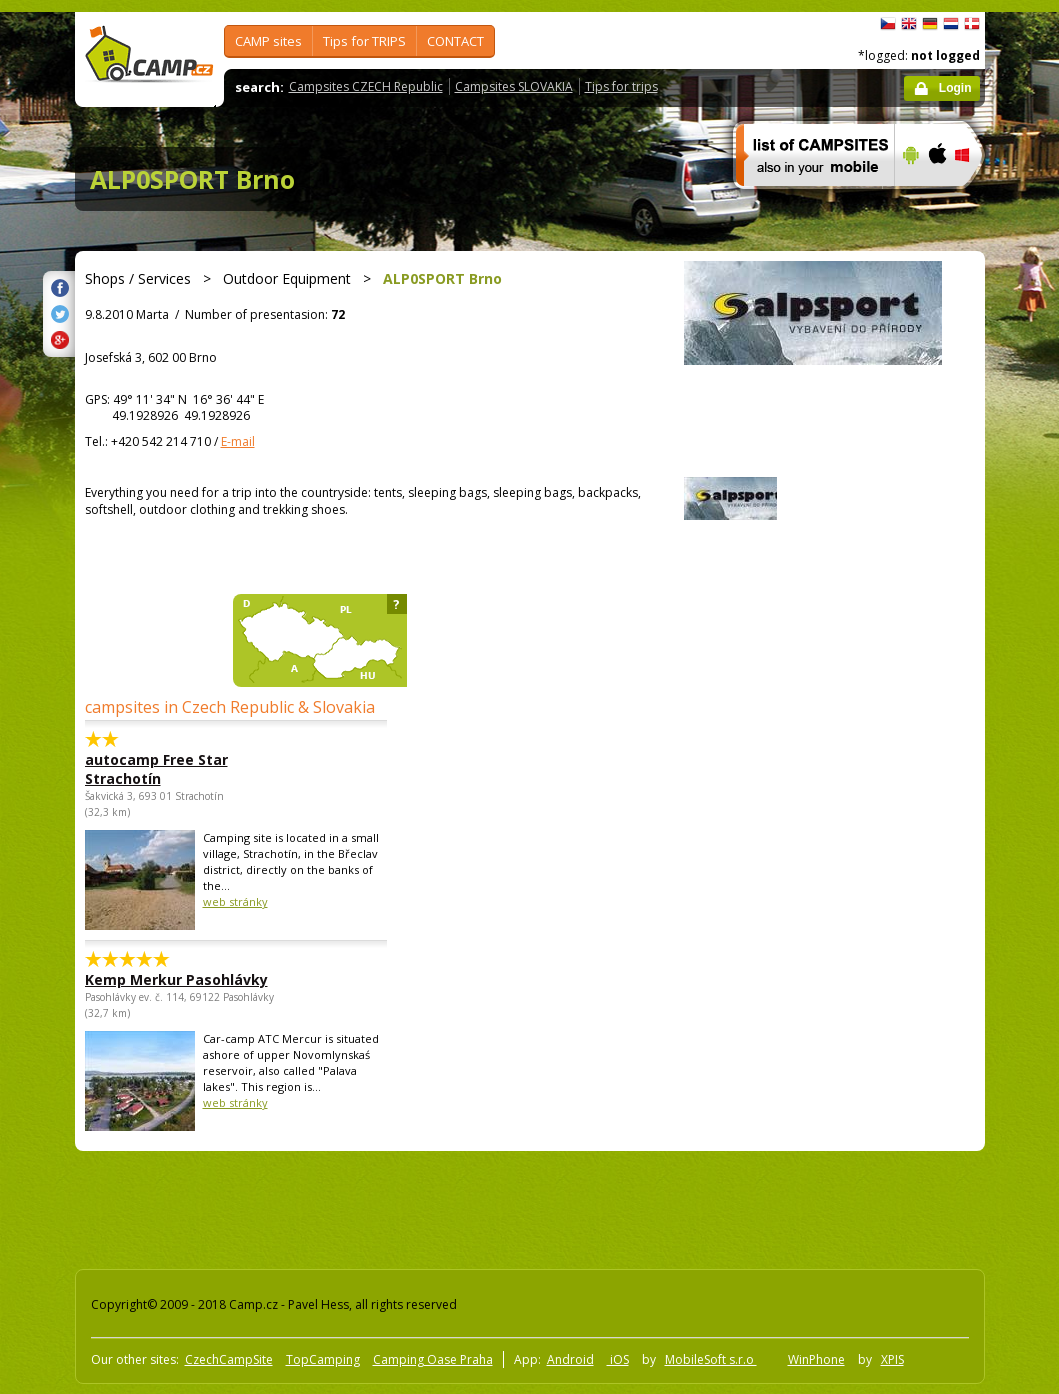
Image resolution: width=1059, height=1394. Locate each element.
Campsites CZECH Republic (366, 86)
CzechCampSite (229, 1359)
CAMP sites (268, 41)
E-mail (238, 441)
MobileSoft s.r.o (711, 1359)
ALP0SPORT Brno (192, 179)
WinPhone (816, 1359)
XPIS (892, 1359)
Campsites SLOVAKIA (514, 86)
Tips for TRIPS (364, 41)
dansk (972, 24)
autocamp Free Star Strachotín (156, 769)
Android (570, 1359)
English (909, 24)
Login (955, 88)
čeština (888, 24)
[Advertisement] (434, 1206)
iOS (618, 1359)
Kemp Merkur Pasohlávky (176, 979)
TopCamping (323, 1359)
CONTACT (455, 41)
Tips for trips (621, 86)
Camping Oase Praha (433, 1359)
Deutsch (930, 24)
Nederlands (951, 24)
